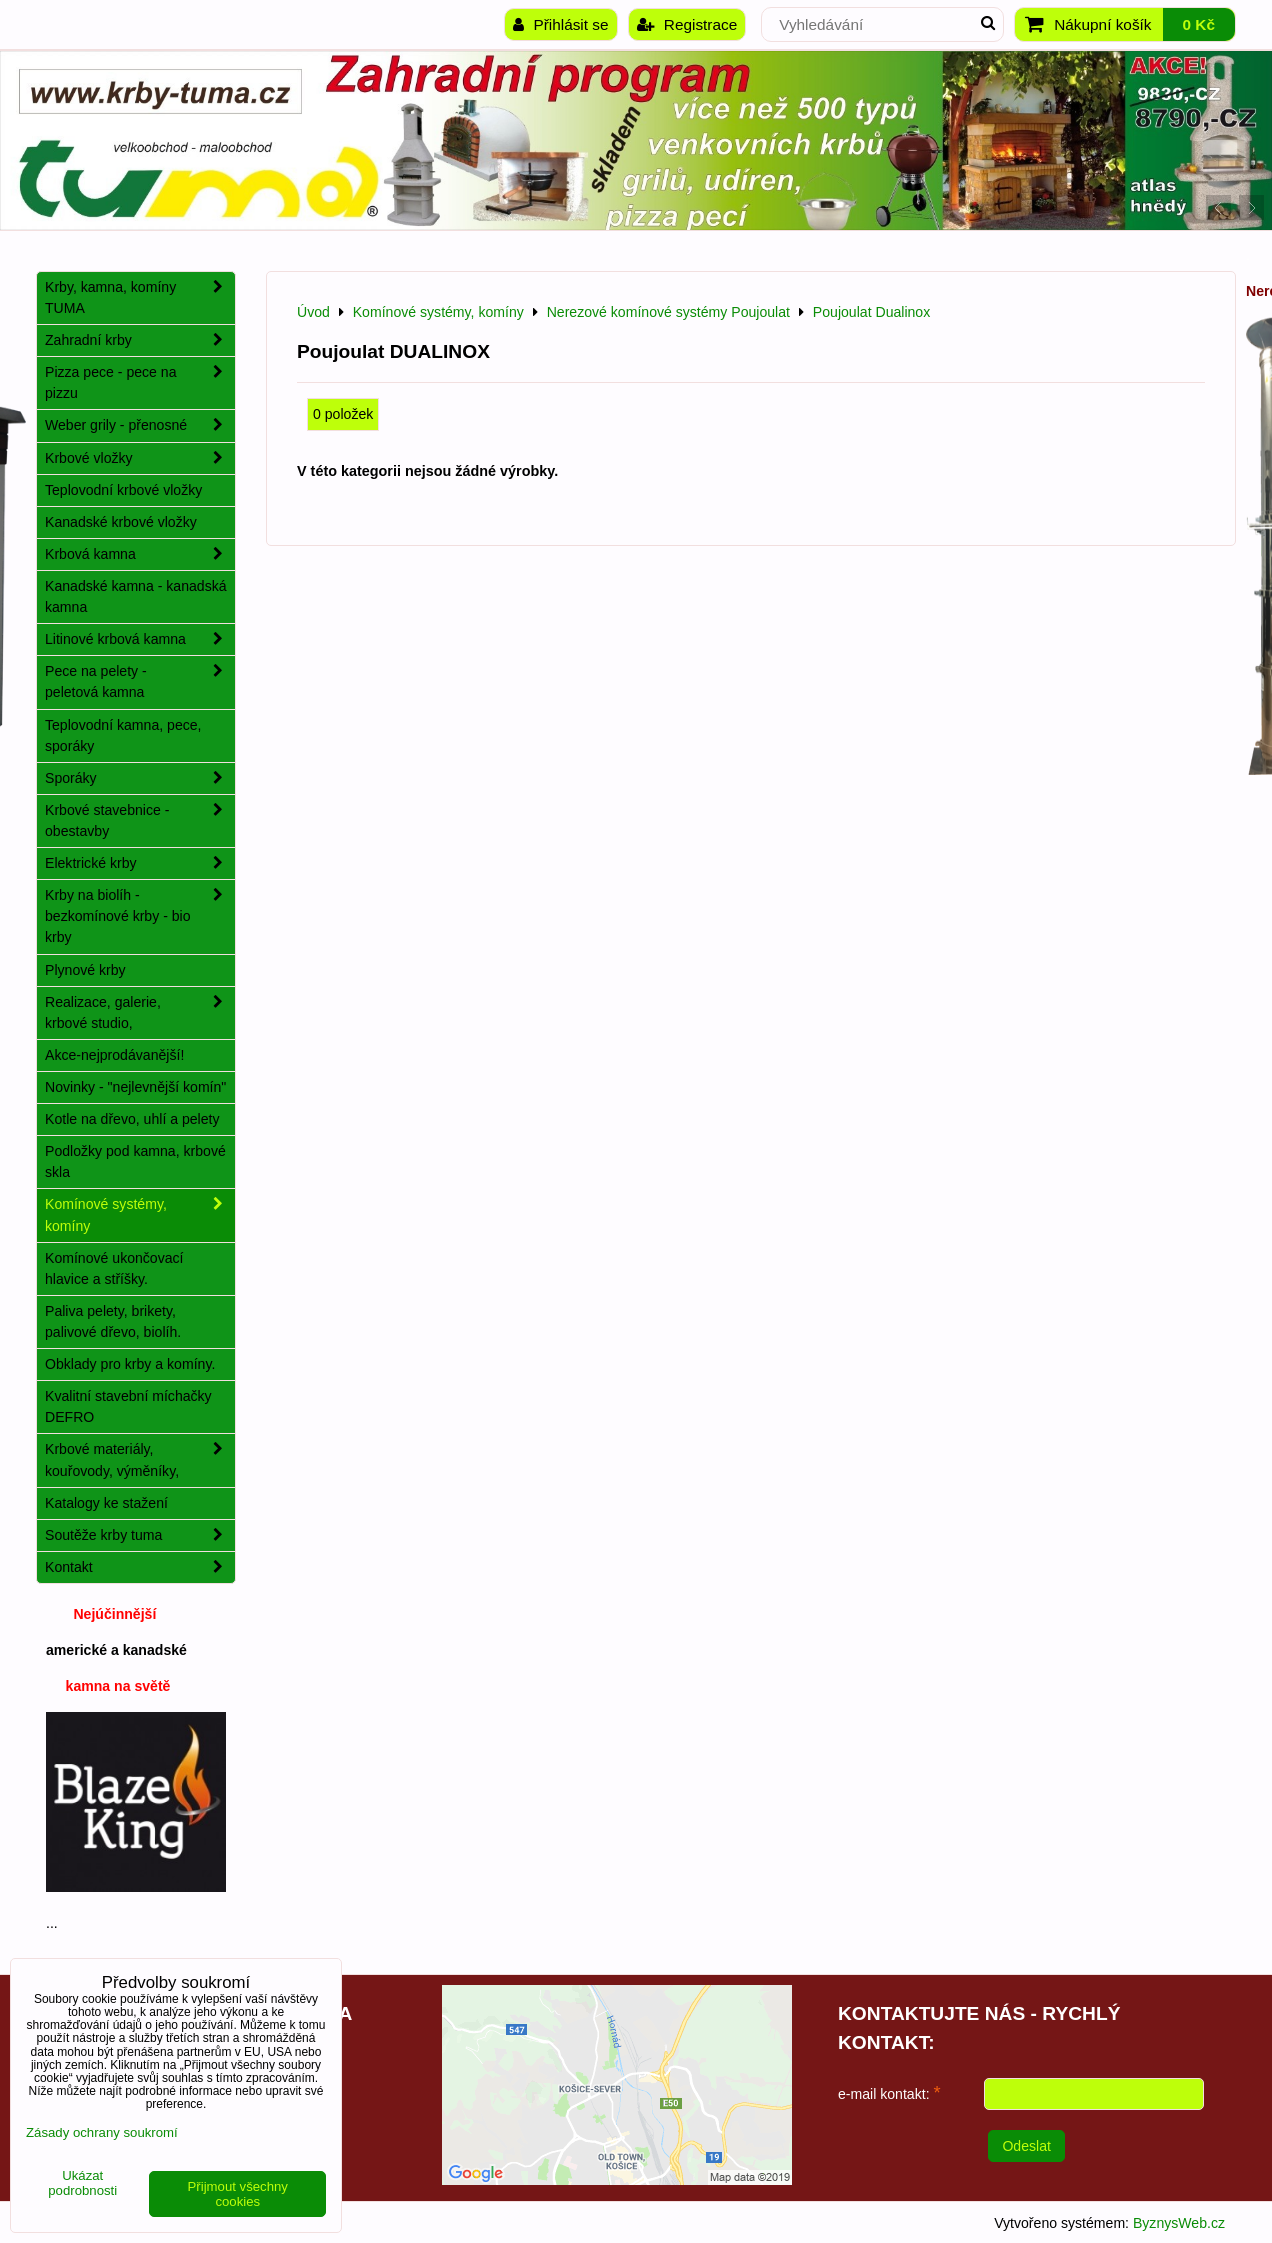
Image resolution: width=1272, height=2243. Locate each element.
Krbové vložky (140, 458)
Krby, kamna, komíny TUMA (140, 298)
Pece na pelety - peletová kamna (140, 682)
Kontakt (140, 1567)
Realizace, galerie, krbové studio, (140, 1013)
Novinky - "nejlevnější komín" (135, 1087)
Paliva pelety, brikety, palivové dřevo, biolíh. (113, 1321)
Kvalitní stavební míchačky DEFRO (128, 1406)
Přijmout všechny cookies (238, 2194)
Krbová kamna (140, 554)
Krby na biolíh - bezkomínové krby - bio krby (140, 916)
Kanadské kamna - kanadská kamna (136, 596)
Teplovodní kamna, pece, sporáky (123, 735)
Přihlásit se (560, 24)
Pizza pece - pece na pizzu (140, 383)
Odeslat (1026, 2146)
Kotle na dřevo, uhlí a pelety (132, 1119)
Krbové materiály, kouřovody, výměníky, (140, 1460)
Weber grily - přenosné (140, 425)
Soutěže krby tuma (140, 1535)
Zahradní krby (140, 340)
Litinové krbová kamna (140, 639)
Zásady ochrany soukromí (102, 2132)
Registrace (687, 24)
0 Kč (1199, 24)
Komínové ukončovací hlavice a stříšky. (114, 1268)
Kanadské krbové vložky (121, 522)
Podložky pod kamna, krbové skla (135, 1161)
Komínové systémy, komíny (140, 1215)
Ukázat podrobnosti (82, 2183)
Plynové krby (85, 970)
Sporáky (140, 778)
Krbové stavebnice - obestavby (140, 821)
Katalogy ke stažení (106, 1503)
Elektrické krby (140, 863)
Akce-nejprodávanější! (114, 1055)
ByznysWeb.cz (1179, 2223)
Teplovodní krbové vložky (123, 490)
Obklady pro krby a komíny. (130, 1364)
